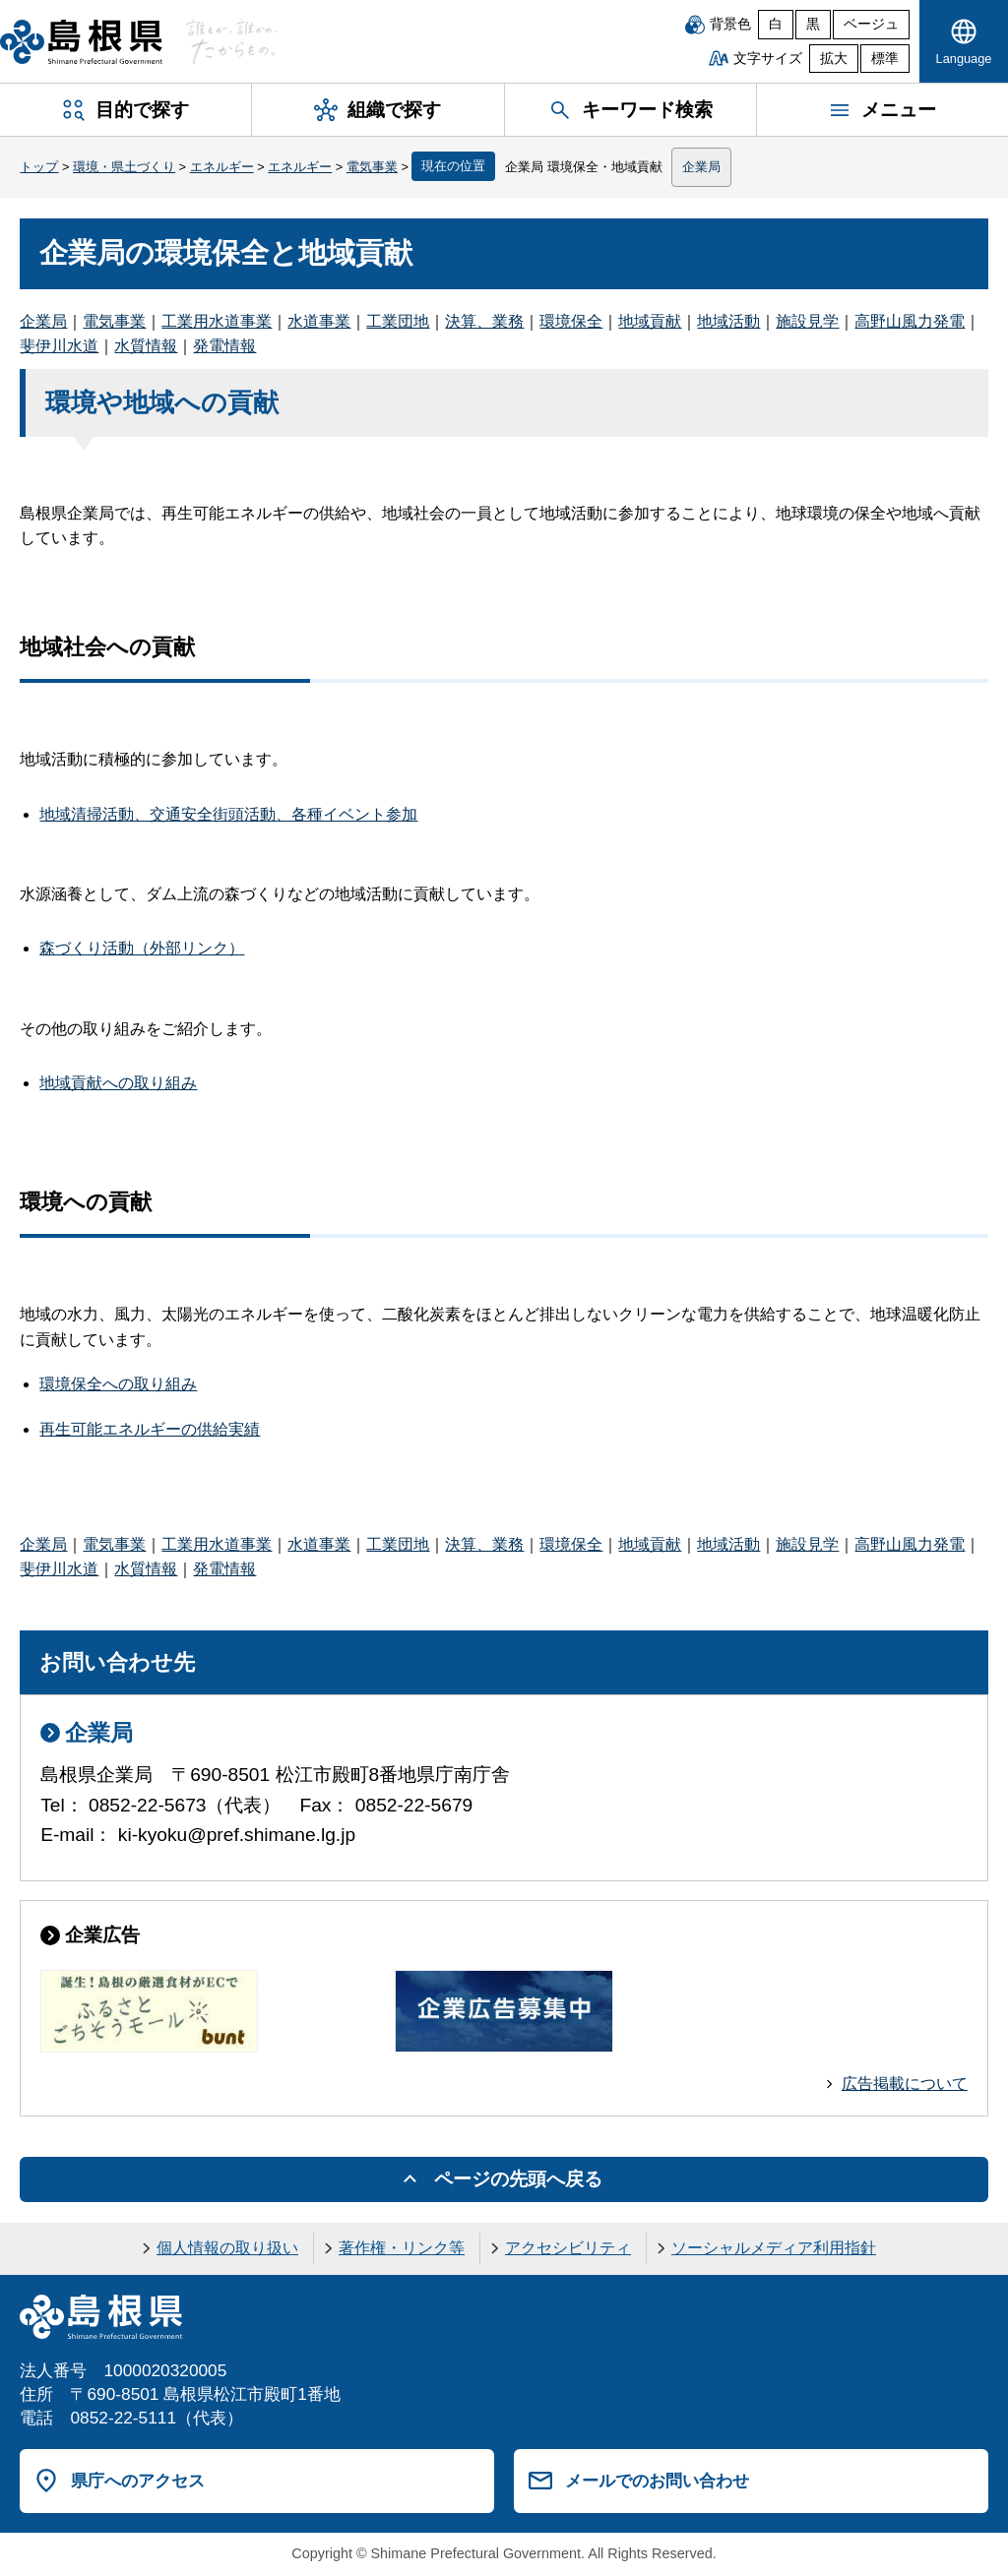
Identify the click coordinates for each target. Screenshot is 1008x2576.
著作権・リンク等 (402, 2247)
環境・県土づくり (124, 166)
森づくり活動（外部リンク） (141, 948)
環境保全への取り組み (118, 1384)
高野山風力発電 (909, 321)
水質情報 (145, 345)
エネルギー (222, 166)
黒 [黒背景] (813, 24)
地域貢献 (649, 321)
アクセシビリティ (568, 2247)
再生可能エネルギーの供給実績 (149, 1429)
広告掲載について (905, 2083)
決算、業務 (484, 321)
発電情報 (224, 345)
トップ (39, 166)
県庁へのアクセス (138, 2480)
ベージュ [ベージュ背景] (871, 24)
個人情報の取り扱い (227, 2247)
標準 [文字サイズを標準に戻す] (885, 58)
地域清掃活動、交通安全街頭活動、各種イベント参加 (228, 814)
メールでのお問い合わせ (657, 2480)
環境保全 (570, 321)
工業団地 (397, 321)
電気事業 (372, 166)
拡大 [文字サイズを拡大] (834, 58)
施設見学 (807, 321)
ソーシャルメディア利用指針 (773, 2247)
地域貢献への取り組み (118, 1082)
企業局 (701, 166)
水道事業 (318, 321)
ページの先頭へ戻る (518, 2179)
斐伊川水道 (59, 345)
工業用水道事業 (216, 321)
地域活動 (728, 321)
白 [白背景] (776, 24)
